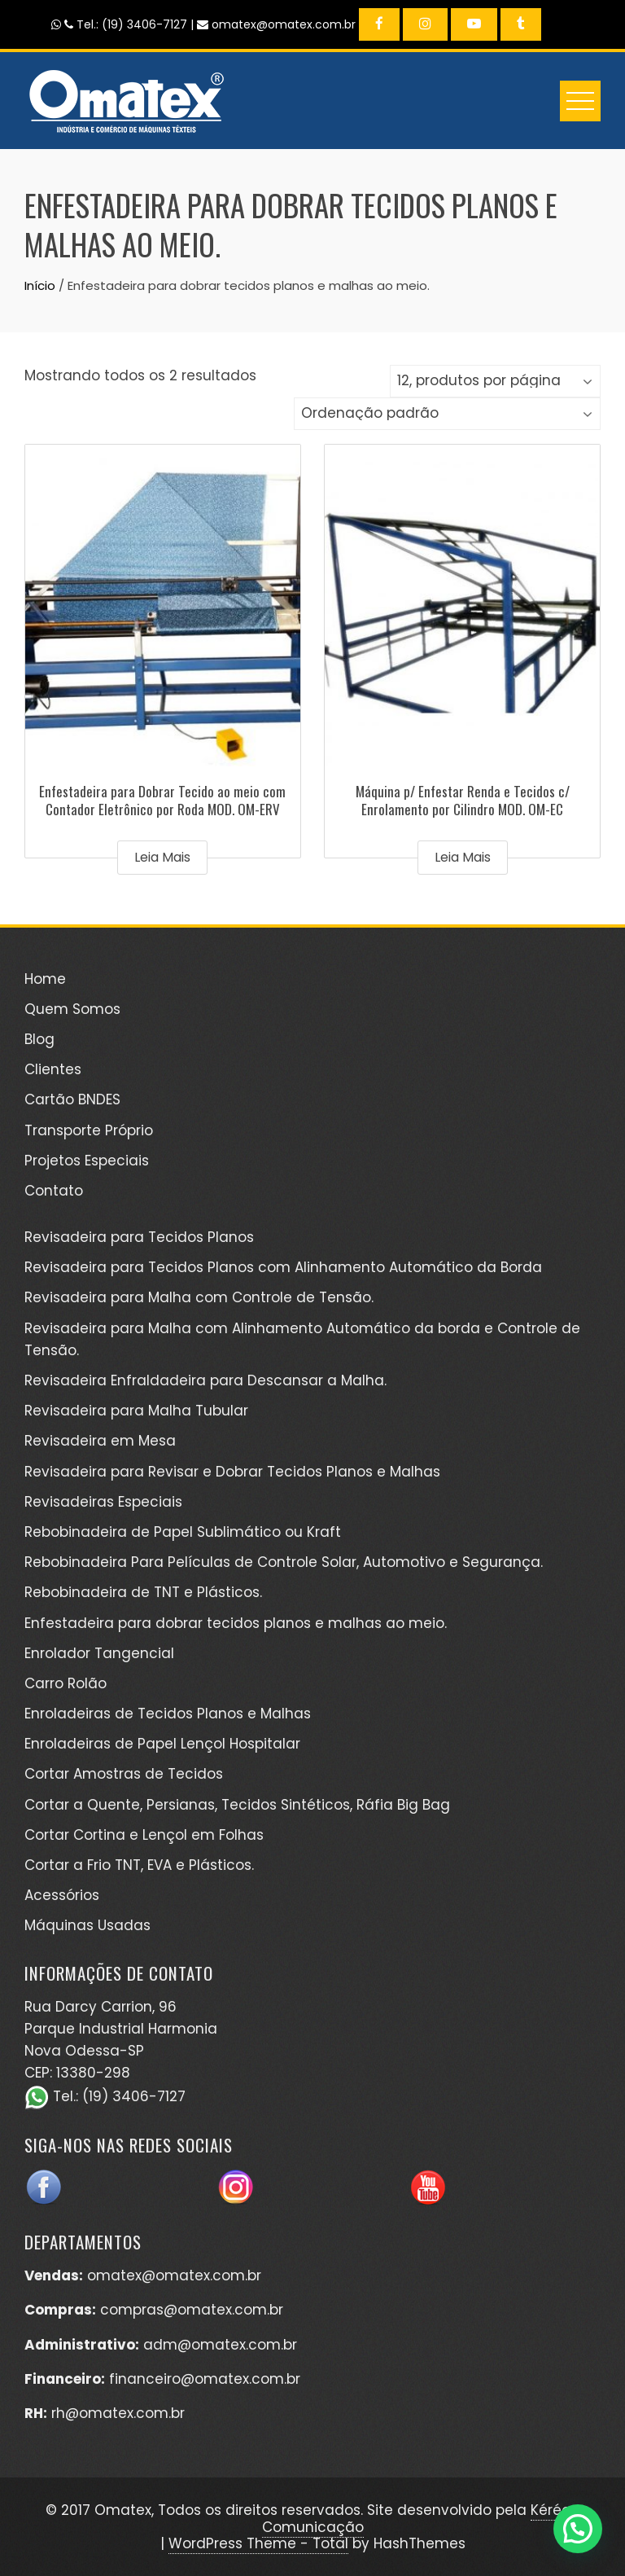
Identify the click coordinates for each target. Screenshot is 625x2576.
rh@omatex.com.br (118, 2413)
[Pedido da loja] (447, 413)
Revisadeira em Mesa (100, 1440)
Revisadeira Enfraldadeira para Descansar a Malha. (205, 1380)
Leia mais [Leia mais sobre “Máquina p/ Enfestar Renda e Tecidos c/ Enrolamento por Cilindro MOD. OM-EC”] (463, 857)
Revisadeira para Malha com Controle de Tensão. (199, 1297)
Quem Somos (72, 1009)
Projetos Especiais (86, 1160)
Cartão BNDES (72, 1099)
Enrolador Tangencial (99, 1653)
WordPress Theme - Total (258, 2543)
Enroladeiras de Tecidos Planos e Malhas (167, 1713)
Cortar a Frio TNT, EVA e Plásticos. (139, 1865)
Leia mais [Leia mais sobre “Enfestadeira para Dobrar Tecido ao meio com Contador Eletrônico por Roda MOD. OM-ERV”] (162, 857)
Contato (53, 1190)
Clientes (52, 1069)
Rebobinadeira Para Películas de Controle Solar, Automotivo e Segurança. (283, 1562)
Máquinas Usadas (87, 1925)
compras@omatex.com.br (191, 2309)
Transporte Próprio (88, 1130)
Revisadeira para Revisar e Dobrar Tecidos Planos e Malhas (232, 1471)
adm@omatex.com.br (220, 2344)
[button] (577, 2528)
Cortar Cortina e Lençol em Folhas (144, 1835)
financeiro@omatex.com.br (204, 2379)
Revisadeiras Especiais (103, 1502)
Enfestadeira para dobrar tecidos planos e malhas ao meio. (235, 1623)
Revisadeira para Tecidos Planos (139, 1237)
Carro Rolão (65, 1683)
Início (39, 285)
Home (45, 979)
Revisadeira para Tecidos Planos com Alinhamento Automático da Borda (283, 1267)
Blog (39, 1039)
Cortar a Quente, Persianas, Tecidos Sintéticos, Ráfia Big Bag (237, 1805)
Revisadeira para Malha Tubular (136, 1410)
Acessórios (61, 1895)
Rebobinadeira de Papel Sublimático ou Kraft (182, 1532)
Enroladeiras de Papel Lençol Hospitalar (162, 1743)
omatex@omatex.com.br (174, 2275)
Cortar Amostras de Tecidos (123, 1774)
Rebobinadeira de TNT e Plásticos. (143, 1592)
